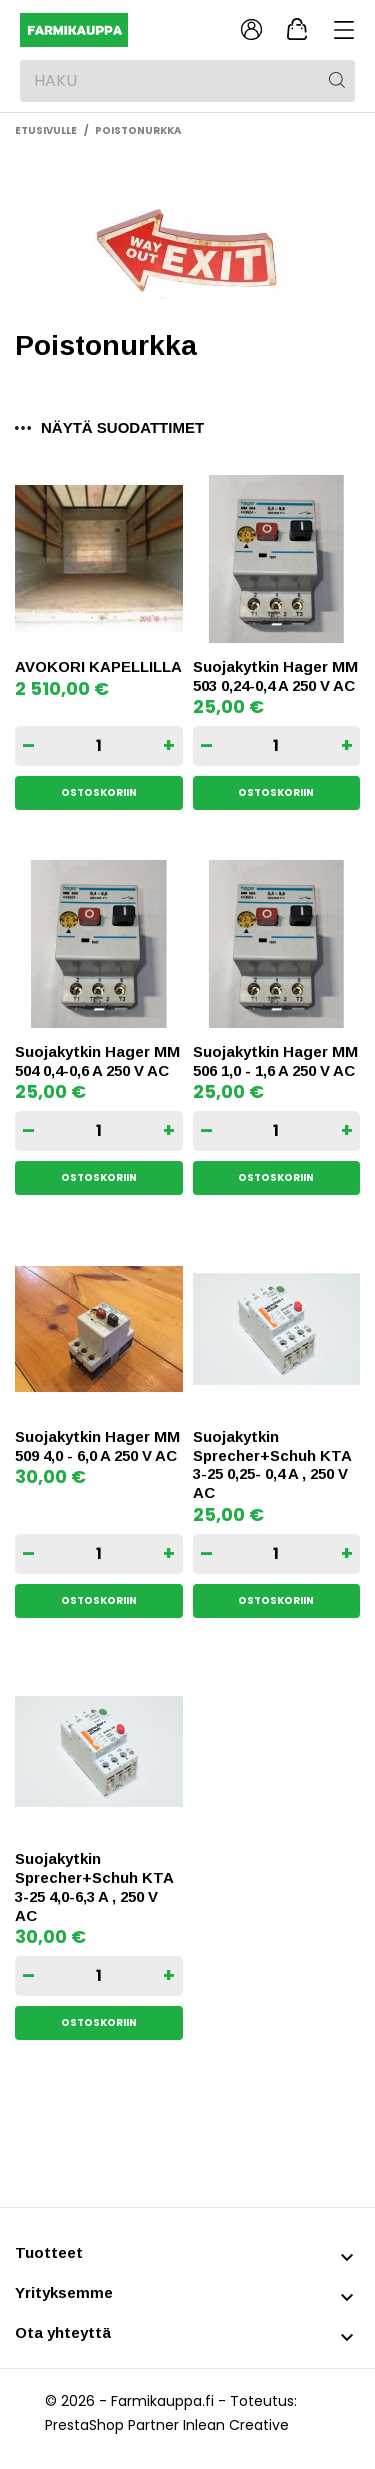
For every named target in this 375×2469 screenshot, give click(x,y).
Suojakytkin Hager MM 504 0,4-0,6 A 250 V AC (97, 1061)
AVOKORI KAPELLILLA (98, 666)
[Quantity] (99, 746)
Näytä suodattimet (109, 427)
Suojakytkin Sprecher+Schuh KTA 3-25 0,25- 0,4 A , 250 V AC (272, 1464)
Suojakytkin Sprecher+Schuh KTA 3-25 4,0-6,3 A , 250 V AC (94, 1886)
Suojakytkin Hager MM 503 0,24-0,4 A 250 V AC (275, 676)
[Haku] (187, 81)
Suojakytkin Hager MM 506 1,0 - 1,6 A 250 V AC (275, 1061)
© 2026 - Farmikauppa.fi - (137, 2401)
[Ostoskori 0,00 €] (297, 30)
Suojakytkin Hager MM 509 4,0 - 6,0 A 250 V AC (97, 1446)
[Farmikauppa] (107, 30)
